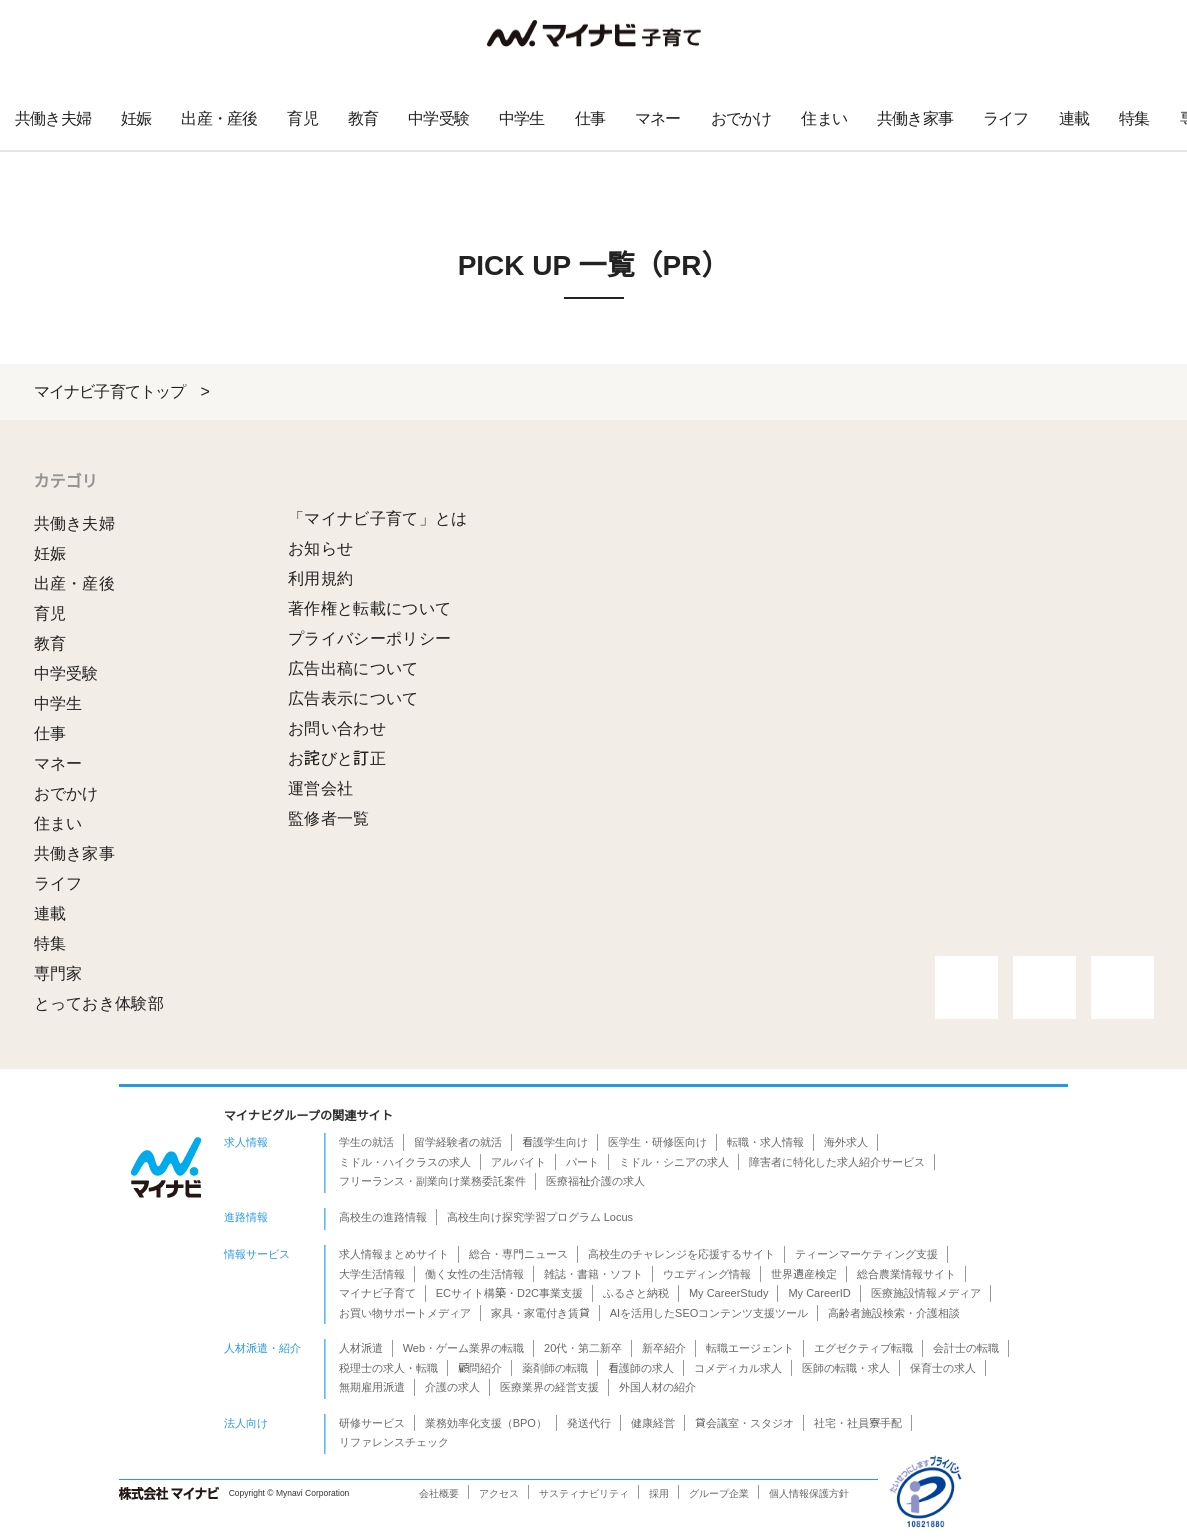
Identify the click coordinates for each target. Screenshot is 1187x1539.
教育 (363, 118)
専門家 (58, 973)
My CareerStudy (728, 1293)
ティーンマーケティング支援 (866, 1254)
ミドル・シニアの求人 (674, 1162)
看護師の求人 (641, 1368)
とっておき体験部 (99, 1003)
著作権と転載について (369, 608)
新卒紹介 (664, 1348)
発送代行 (589, 1423)
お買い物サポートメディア (405, 1313)
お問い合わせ (337, 728)
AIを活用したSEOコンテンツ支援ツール (709, 1313)
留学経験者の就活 (458, 1142)
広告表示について (353, 698)
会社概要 (439, 1493)
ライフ (1006, 118)
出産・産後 (219, 118)
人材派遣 (361, 1348)
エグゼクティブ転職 (863, 1348)
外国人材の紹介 (657, 1387)
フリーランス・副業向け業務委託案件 (432, 1181)
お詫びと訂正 (337, 758)
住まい (824, 118)
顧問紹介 (480, 1368)
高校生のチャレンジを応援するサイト (681, 1254)
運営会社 (320, 788)
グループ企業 (719, 1493)
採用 (659, 1493)
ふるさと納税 (636, 1293)
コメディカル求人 (738, 1368)
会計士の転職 (966, 1348)
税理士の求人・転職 (388, 1368)
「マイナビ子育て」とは (378, 518)
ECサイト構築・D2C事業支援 (509, 1293)
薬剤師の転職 (555, 1368)
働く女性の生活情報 (474, 1274)
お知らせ (320, 548)
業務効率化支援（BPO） (486, 1423)
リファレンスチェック (394, 1442)
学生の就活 (366, 1142)
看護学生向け (555, 1142)
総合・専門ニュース (518, 1254)
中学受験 (438, 118)
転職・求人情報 (765, 1142)
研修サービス (372, 1423)
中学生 (522, 118)
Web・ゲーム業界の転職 (463, 1348)
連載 (1074, 118)
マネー (658, 118)
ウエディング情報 (707, 1274)
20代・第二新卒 (583, 1348)
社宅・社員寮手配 (858, 1423)
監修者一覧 (329, 818)
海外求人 (846, 1142)
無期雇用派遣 (372, 1387)
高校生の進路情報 (383, 1217)
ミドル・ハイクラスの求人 (405, 1162)
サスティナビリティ (584, 1493)
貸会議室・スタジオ (744, 1423)
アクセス (499, 1493)
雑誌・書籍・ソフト (593, 1274)
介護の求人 (452, 1387)
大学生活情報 (372, 1274)
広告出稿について (353, 668)
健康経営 (653, 1423)
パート (582, 1162)
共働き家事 (915, 118)
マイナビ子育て (377, 1293)
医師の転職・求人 (846, 1368)
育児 (302, 118)
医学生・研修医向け (657, 1142)
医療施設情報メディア (926, 1293)
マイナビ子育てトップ (110, 391)
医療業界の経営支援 (549, 1387)
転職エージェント (750, 1348)
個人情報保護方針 (809, 1493)
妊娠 (136, 118)
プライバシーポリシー (369, 638)
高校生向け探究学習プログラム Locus (540, 1217)
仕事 (590, 118)
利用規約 (320, 578)
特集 (1134, 118)
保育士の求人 (943, 1368)
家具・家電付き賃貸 (540, 1313)
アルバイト (518, 1162)
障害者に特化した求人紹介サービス (837, 1162)
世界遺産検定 (804, 1274)
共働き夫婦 (53, 118)
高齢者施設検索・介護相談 (894, 1313)
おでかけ (741, 118)
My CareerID (819, 1293)
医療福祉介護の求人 (595, 1181)
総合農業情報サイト (906, 1274)
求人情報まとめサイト (394, 1254)
